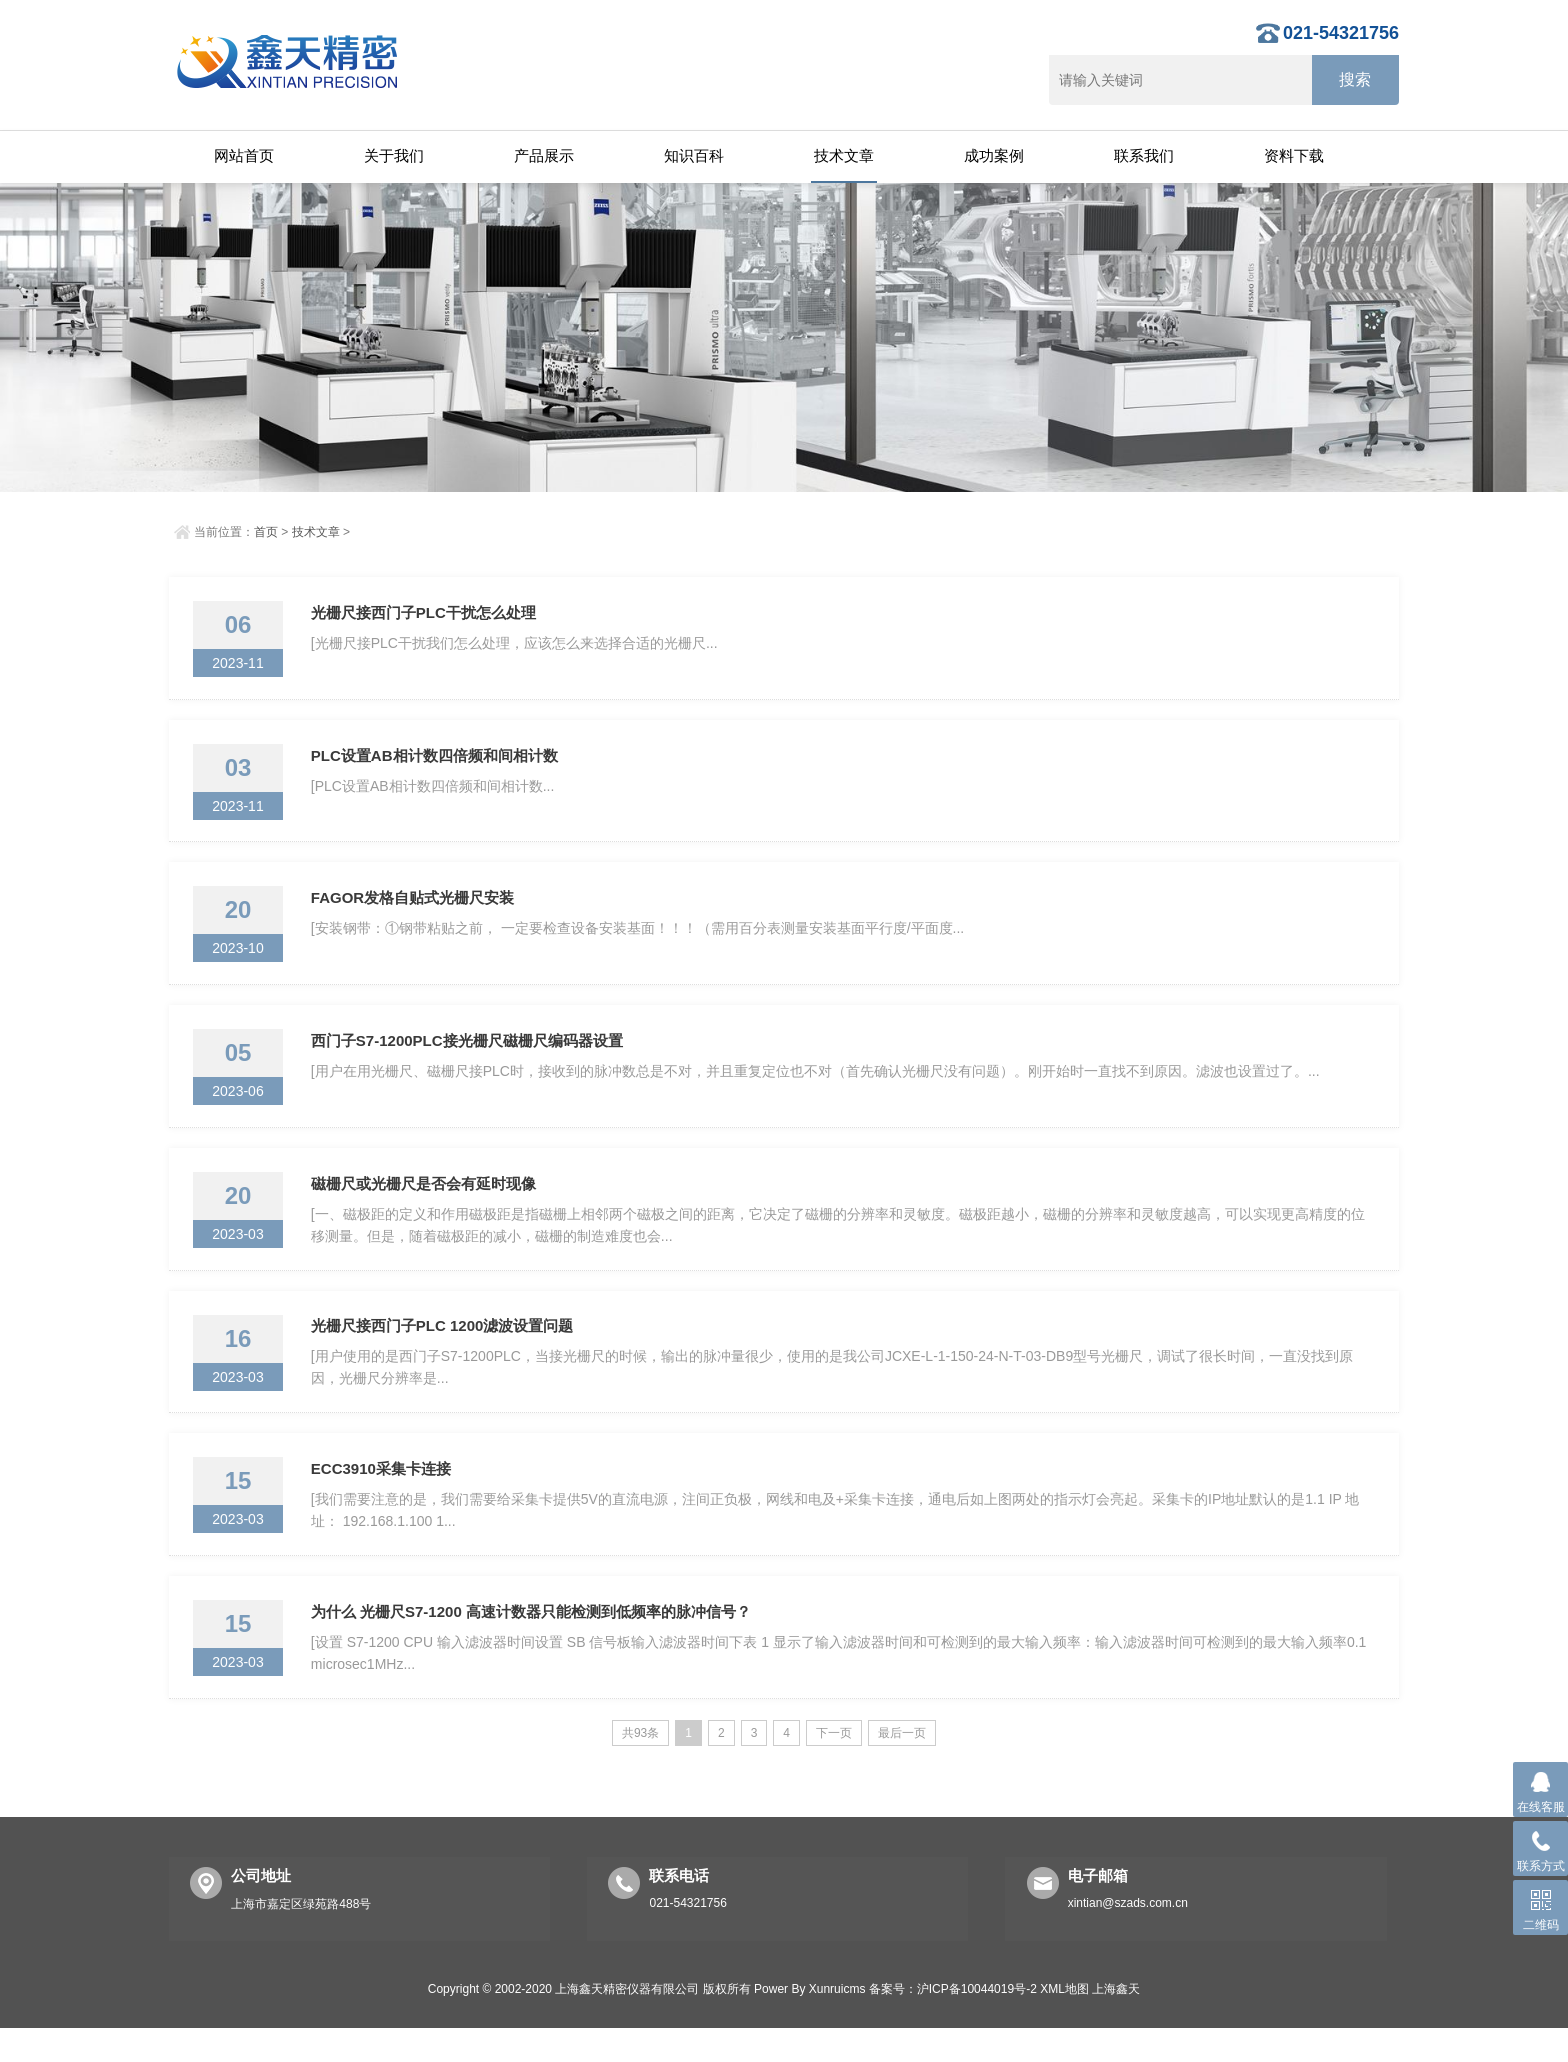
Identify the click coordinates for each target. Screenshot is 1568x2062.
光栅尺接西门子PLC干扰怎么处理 (425, 614)
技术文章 (844, 155)
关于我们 (394, 155)
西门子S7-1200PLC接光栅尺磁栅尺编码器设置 (469, 1055)
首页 (266, 532)
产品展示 (544, 155)
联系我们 (1144, 155)
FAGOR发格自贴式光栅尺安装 (414, 908)
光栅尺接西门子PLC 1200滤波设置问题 (444, 1349)
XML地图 (1064, 2023)
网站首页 (244, 155)
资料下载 (1294, 155)
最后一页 (902, 1767)
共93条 (640, 1767)
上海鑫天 (1116, 2023)
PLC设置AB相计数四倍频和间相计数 (436, 761)
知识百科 (694, 155)
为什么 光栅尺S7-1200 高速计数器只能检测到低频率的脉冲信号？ (533, 1643)
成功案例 (994, 155)
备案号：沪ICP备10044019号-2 (953, 2023)
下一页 (834, 1767)
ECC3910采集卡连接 (383, 1496)
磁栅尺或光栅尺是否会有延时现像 (425, 1202)
